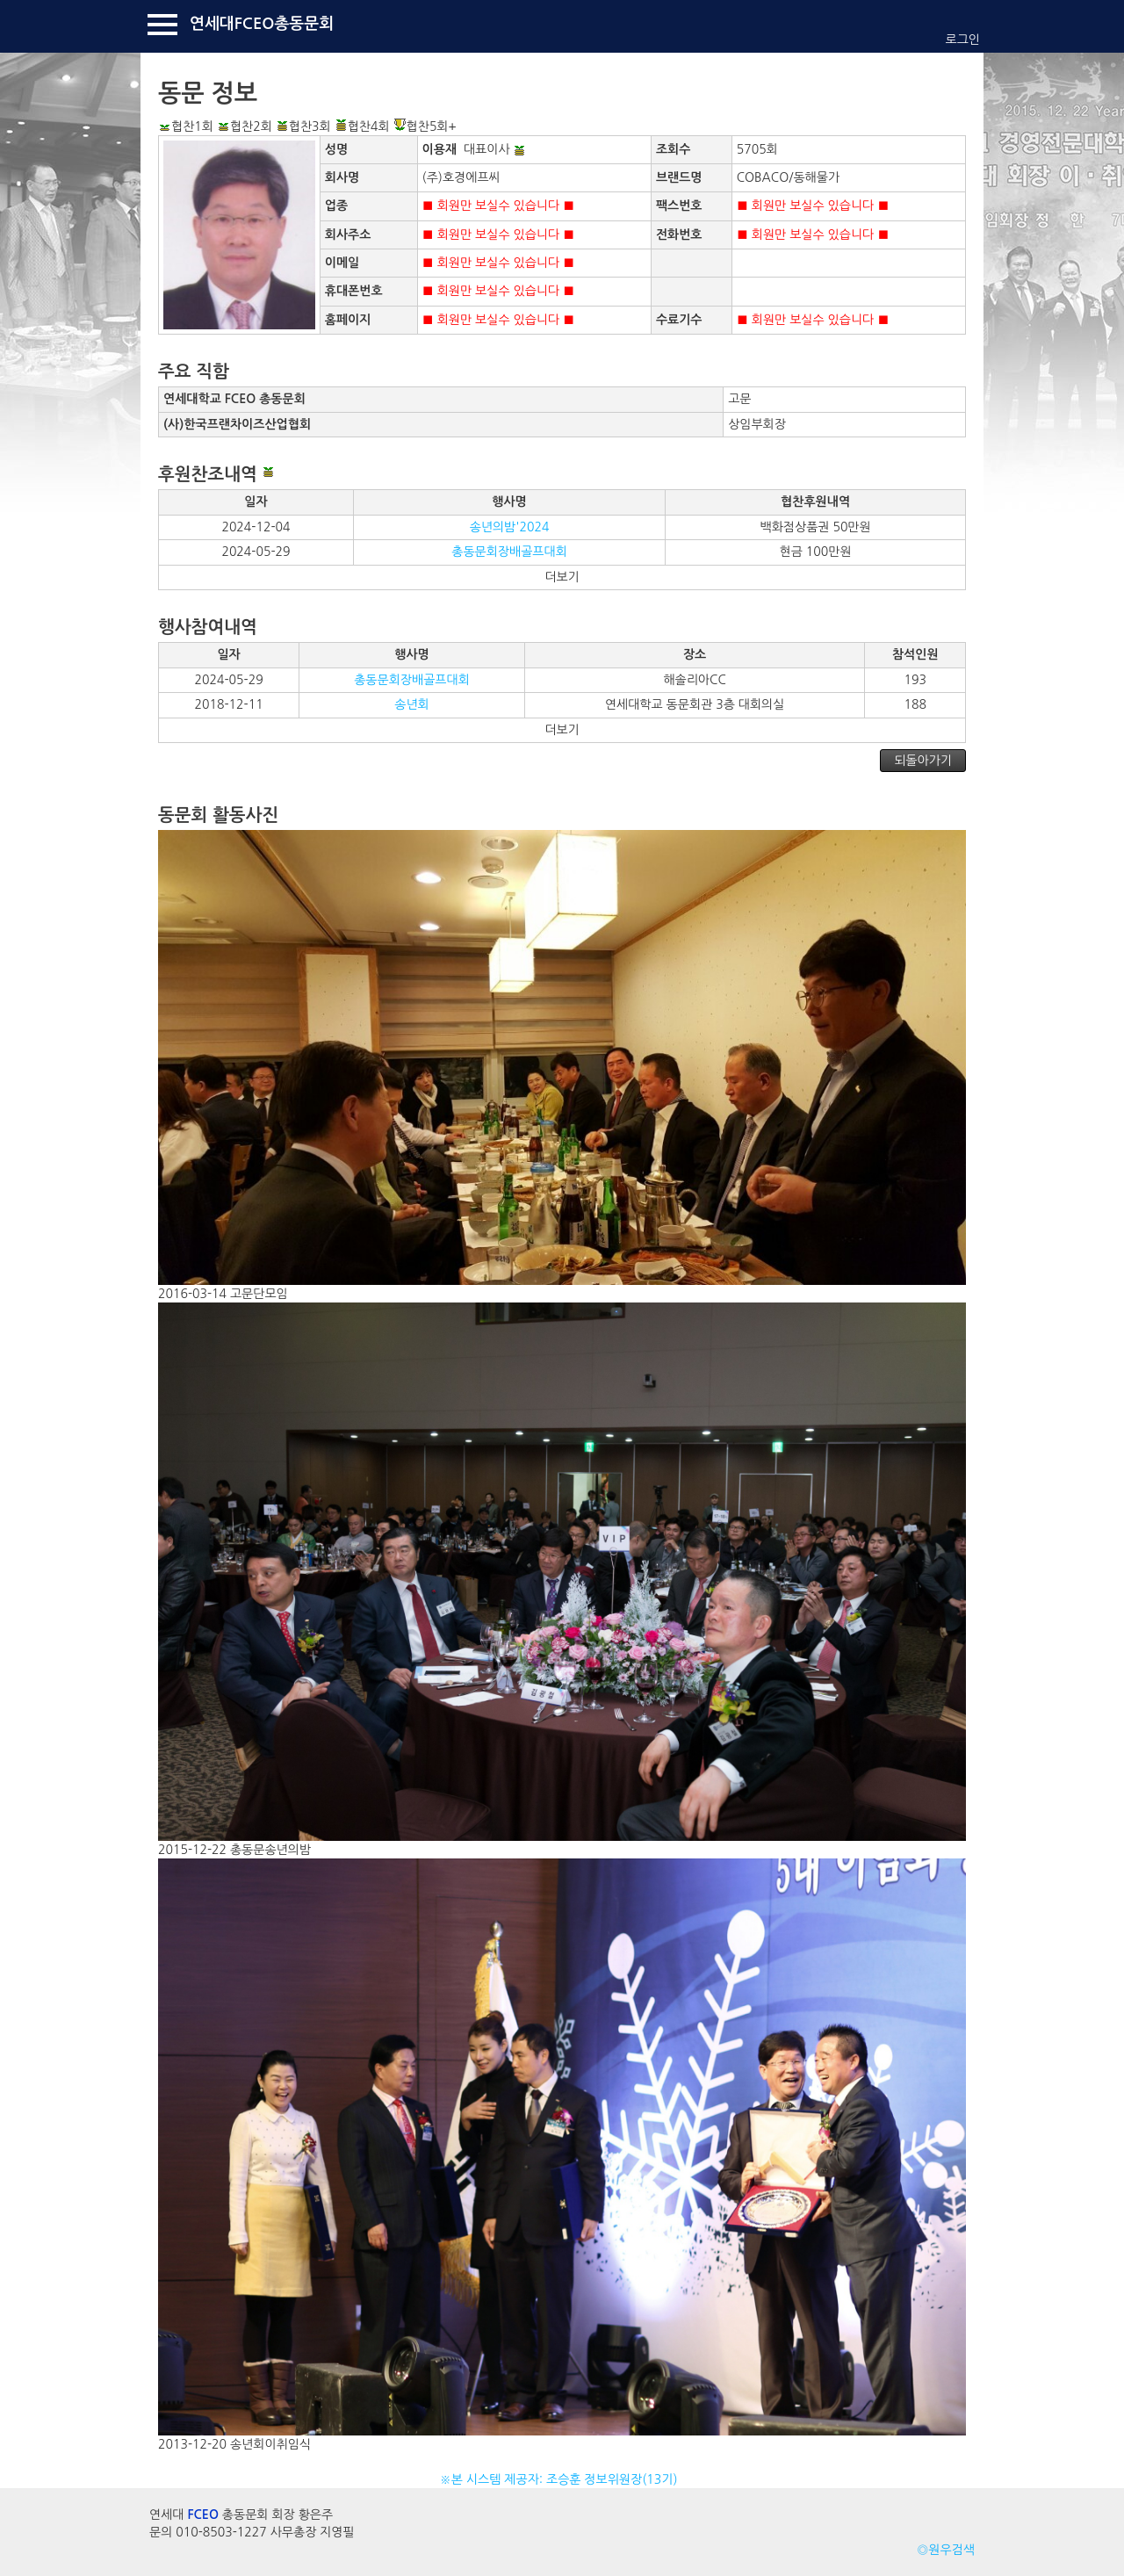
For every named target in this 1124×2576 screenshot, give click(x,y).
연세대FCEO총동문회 (262, 24)
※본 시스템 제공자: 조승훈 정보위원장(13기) (562, 2479)
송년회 (411, 704)
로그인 (963, 39)
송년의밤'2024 (510, 527)
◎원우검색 (946, 2550)
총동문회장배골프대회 (509, 551)
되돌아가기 (923, 760)
